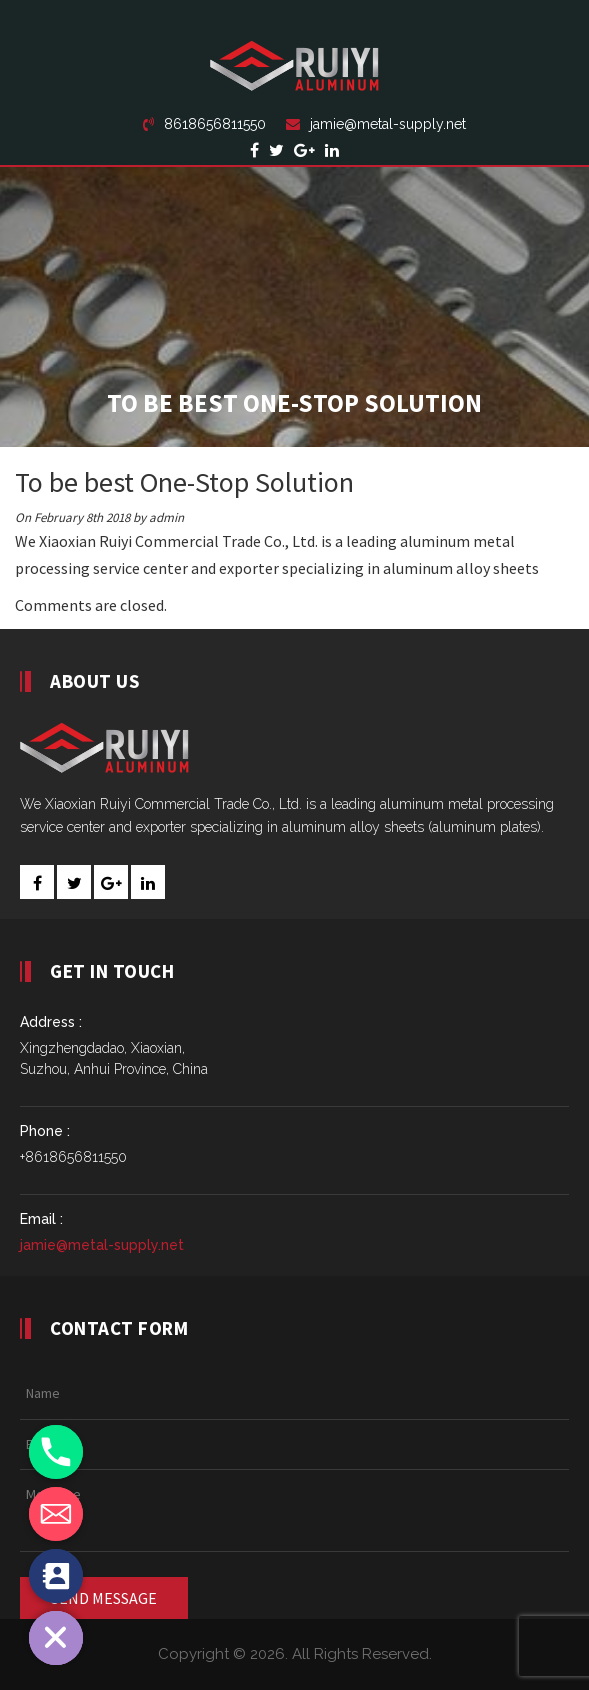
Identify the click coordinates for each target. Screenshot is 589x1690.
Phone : (45, 1131)
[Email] (56, 1514)
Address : (51, 1022)
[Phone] (56, 1452)
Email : (41, 1219)
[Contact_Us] (56, 1576)
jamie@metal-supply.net (376, 124)
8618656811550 (204, 124)
